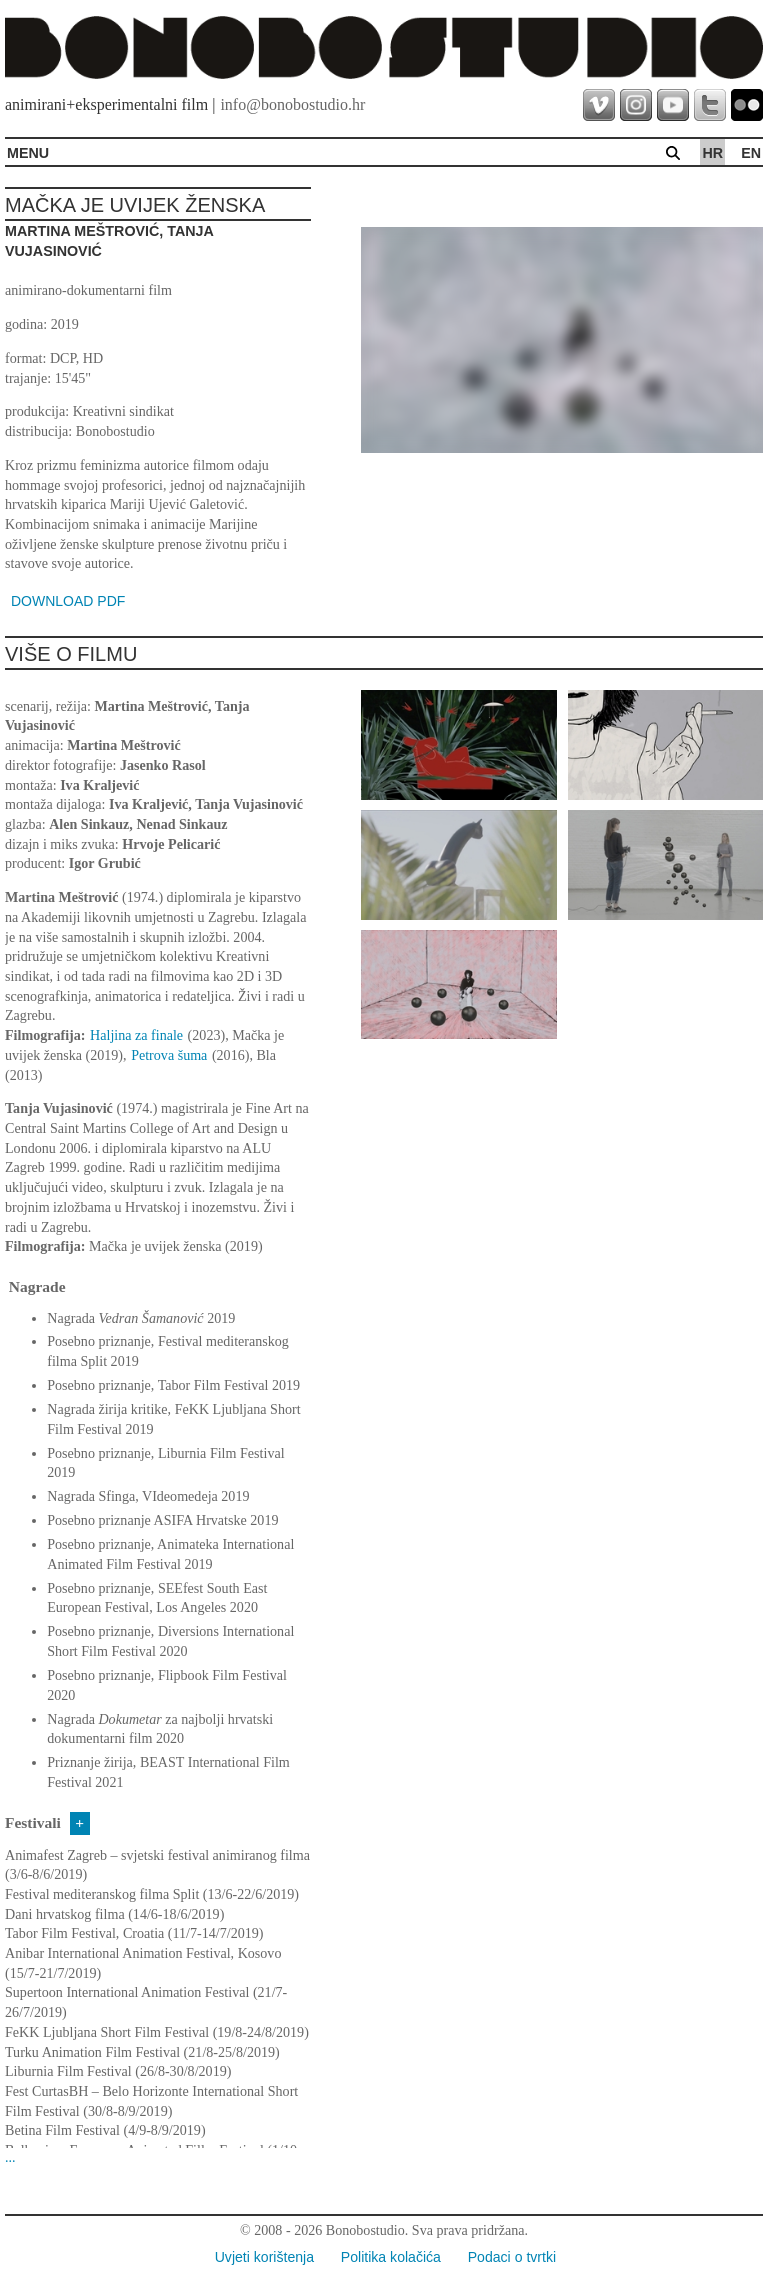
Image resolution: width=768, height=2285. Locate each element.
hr (712, 153)
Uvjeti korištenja (264, 2257)
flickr (747, 105)
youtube (673, 105)
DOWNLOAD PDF (68, 601)
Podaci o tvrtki (512, 2257)
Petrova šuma (169, 1055)
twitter (710, 105)
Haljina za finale (136, 1035)
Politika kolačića (391, 2257)
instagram (636, 105)
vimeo (599, 105)
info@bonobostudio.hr (292, 104)
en (751, 153)
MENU (28, 153)
